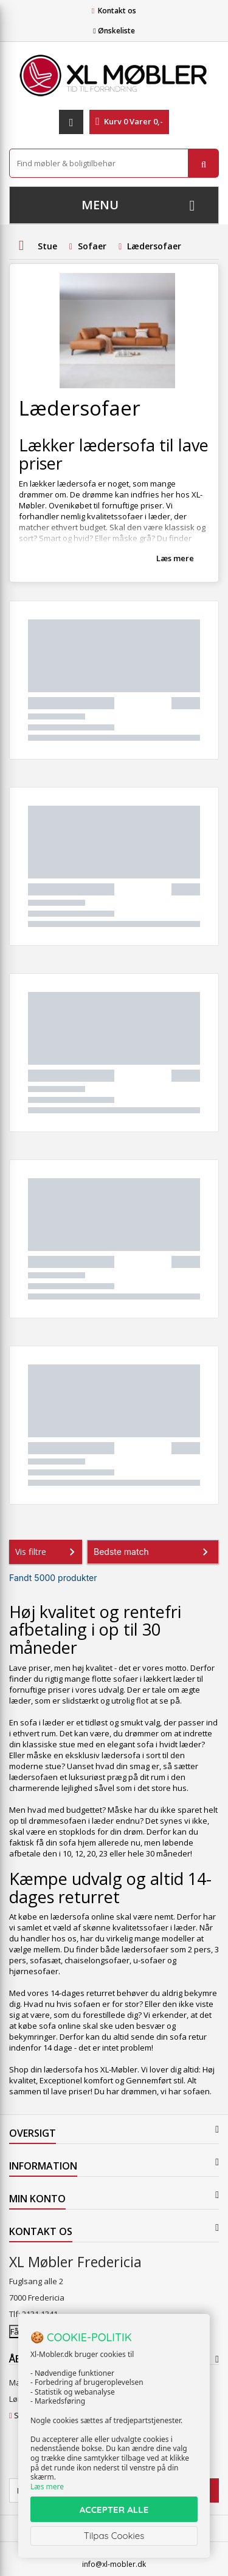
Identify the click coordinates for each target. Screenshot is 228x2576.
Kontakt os (117, 10)
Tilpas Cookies (114, 2535)
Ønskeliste (113, 30)
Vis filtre (47, 1552)
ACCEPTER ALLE (114, 2509)
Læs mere (175, 558)
